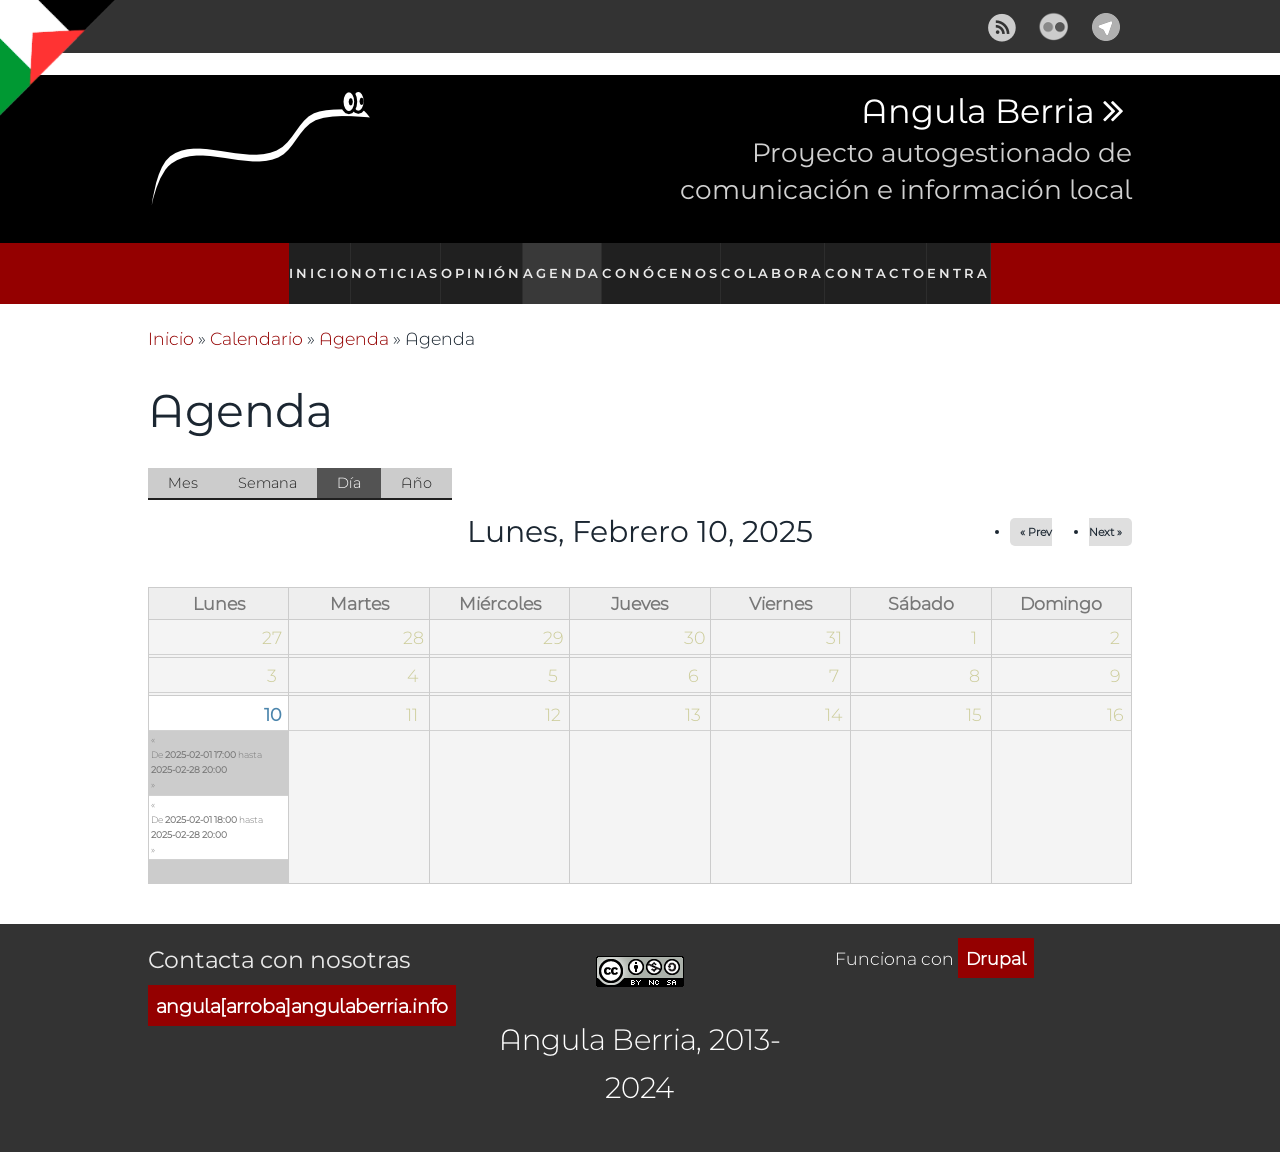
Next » (1105, 510)
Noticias (393, 262)
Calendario (256, 317)
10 (272, 692)
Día (359, 462)
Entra (966, 262)
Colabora (776, 262)
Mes (183, 460)
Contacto (878, 262)
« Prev (1036, 510)
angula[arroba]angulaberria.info (302, 984)
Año (416, 460)
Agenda (568, 262)
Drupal (996, 937)
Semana (267, 460)
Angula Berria (977, 112)
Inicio (312, 262)
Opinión (482, 262)
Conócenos (668, 262)
